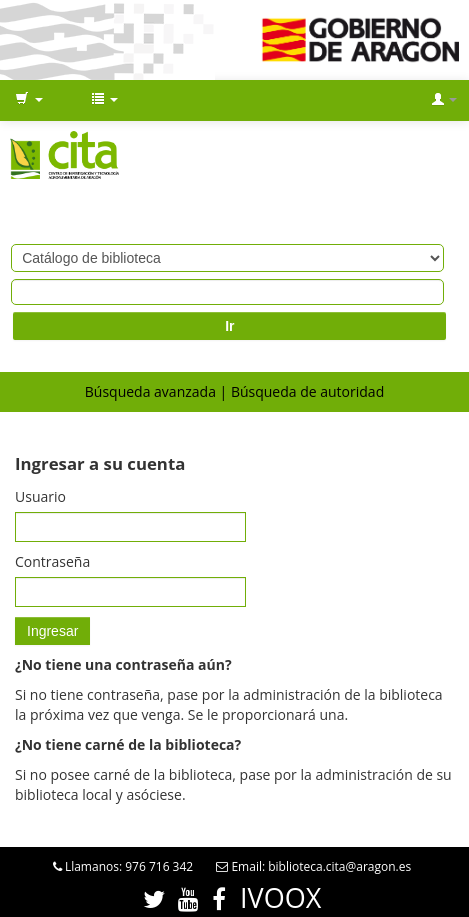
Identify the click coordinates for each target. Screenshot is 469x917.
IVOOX (280, 897)
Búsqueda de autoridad (307, 391)
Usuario (40, 496)
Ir (229, 326)
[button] (29, 100)
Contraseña (52, 561)
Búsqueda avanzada (150, 391)
